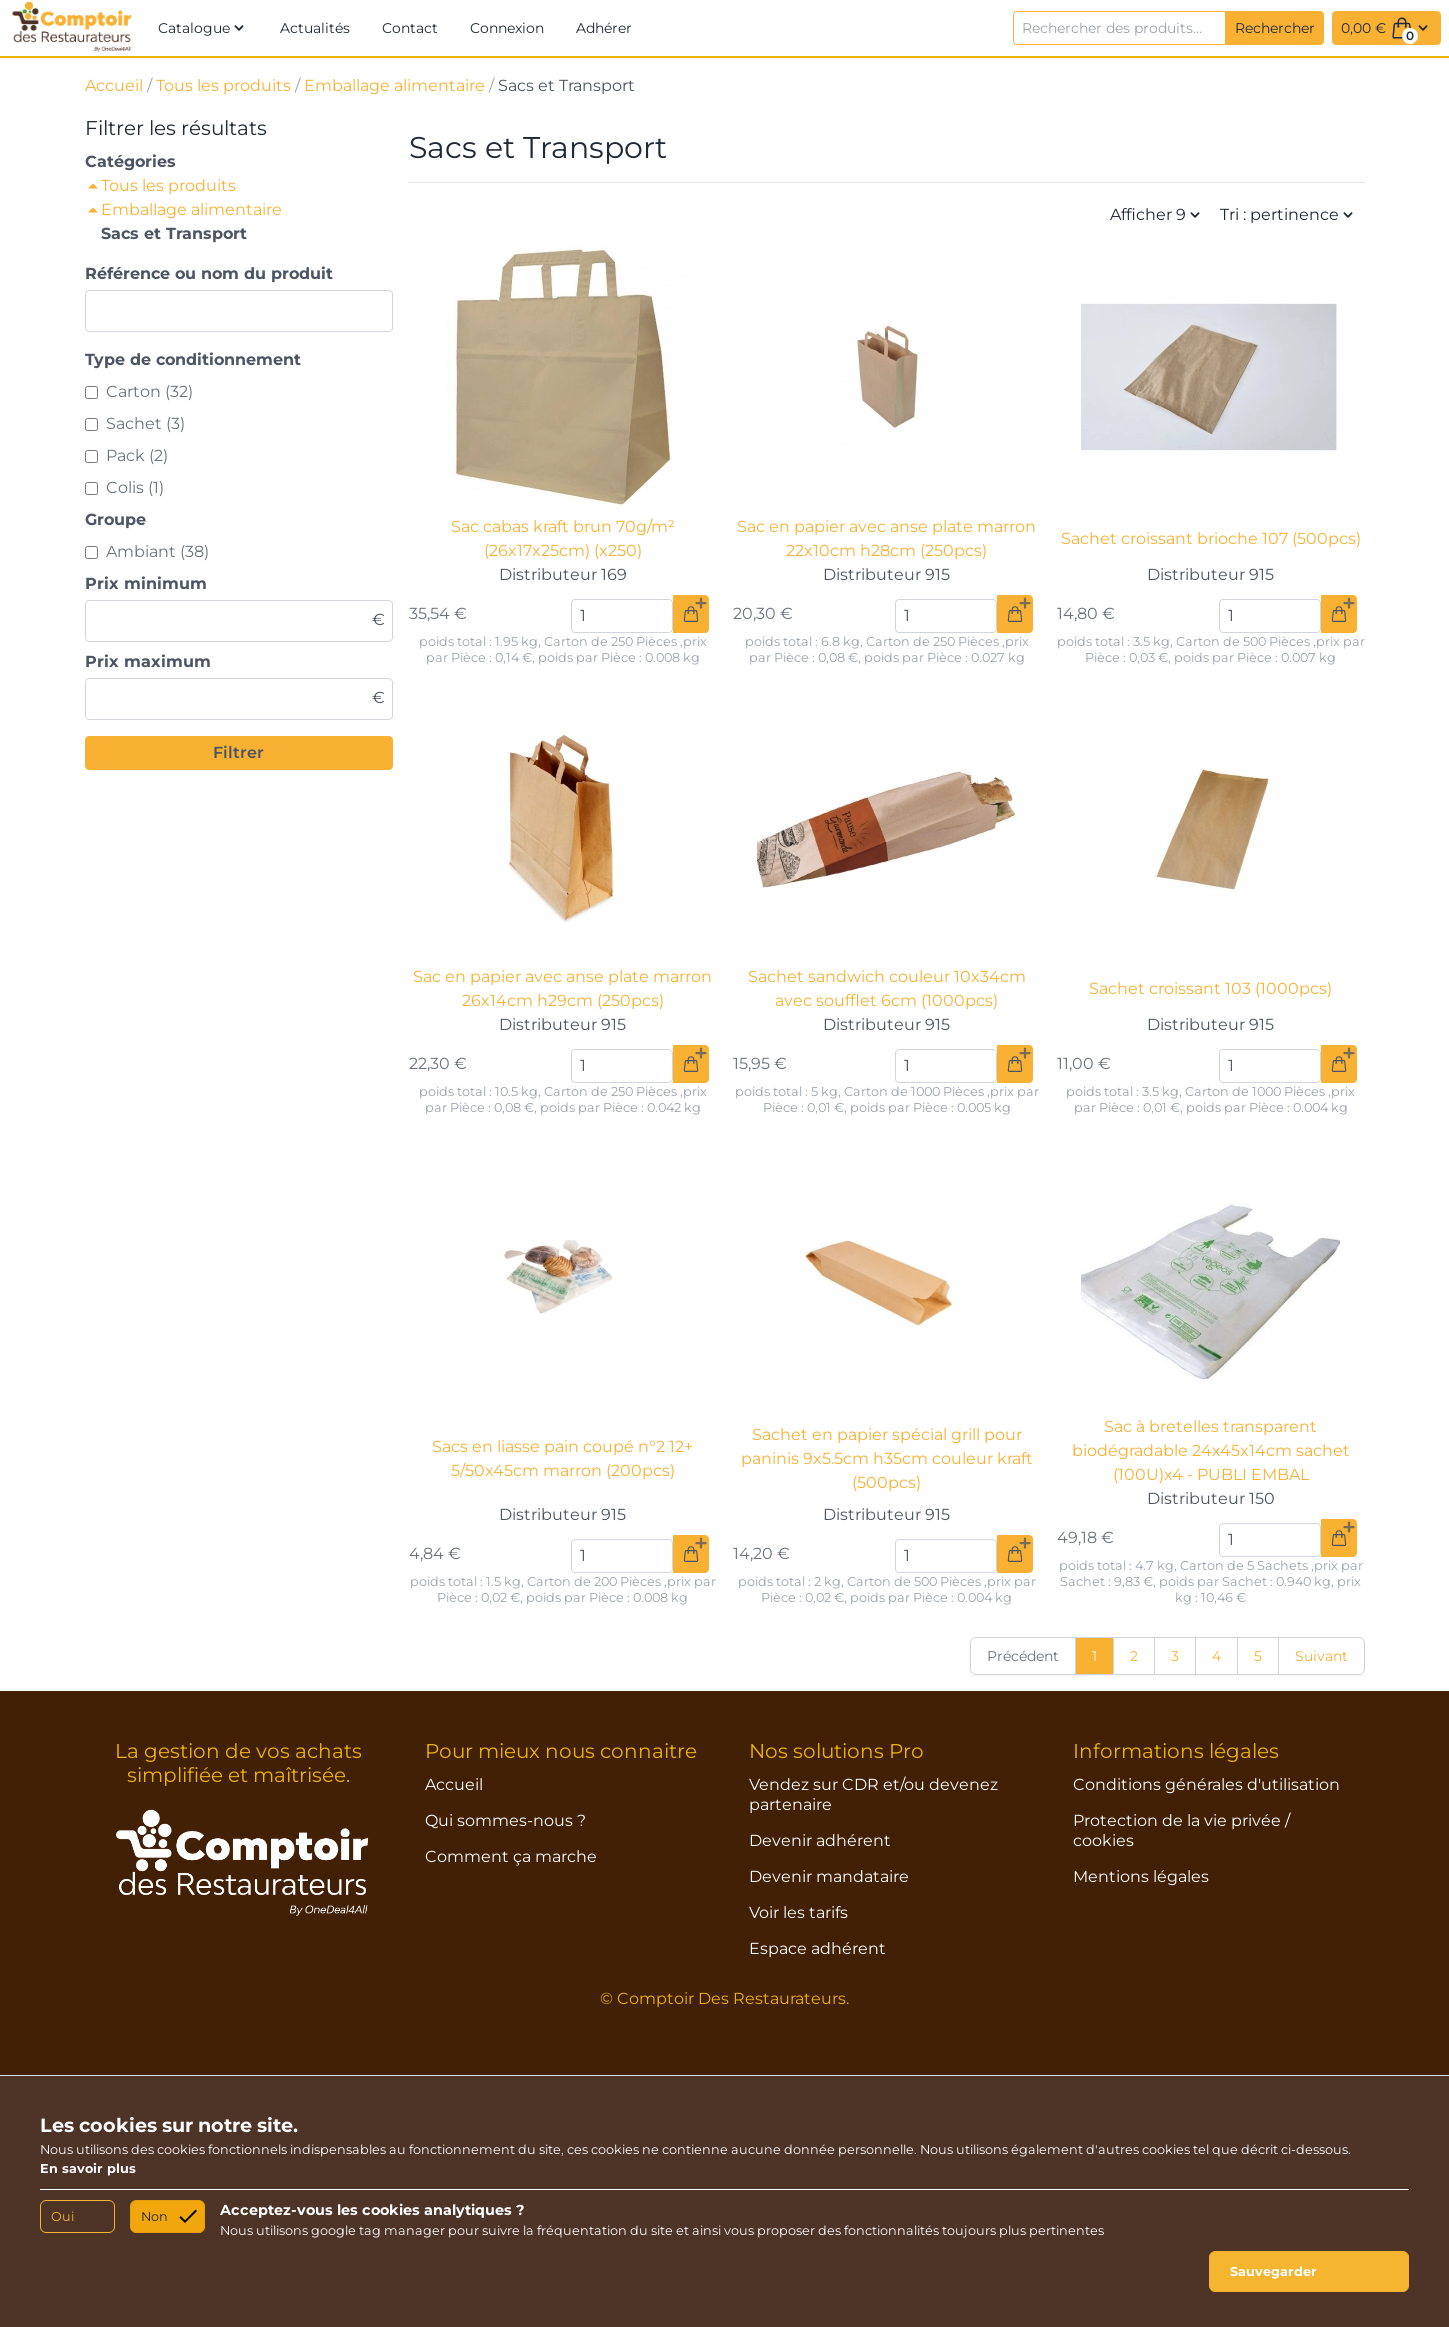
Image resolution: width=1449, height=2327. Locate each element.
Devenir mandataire (829, 1876)
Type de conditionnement (193, 359)
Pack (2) (137, 455)
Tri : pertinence (1288, 214)
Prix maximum (148, 661)
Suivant (1321, 1656)
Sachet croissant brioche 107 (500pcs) (1211, 538)
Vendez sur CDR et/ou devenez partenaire (873, 1794)
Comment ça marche (511, 1856)
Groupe (115, 519)
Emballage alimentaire (394, 85)
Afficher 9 (1157, 214)
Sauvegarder (1273, 2271)
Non (154, 2216)
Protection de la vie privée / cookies (1181, 1830)
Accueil (114, 85)
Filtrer (238, 752)
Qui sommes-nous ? (505, 1820)
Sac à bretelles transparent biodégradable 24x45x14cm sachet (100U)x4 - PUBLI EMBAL (1211, 1450)
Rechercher (1275, 28)
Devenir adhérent (820, 1840)
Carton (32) (149, 391)
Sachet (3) (145, 423)
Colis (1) (135, 487)
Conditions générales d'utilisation (1206, 1784)
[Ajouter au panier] (691, 614)
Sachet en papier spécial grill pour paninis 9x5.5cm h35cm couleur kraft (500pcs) (887, 1458)
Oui (62, 2216)
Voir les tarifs (798, 1912)
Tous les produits (223, 85)
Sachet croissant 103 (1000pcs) (1210, 988)
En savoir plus (88, 2168)
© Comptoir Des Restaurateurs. (724, 1998)
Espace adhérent (817, 1948)
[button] (203, 28)
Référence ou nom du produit (209, 273)
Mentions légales (1141, 1876)
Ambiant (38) (157, 551)
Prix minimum (146, 583)
